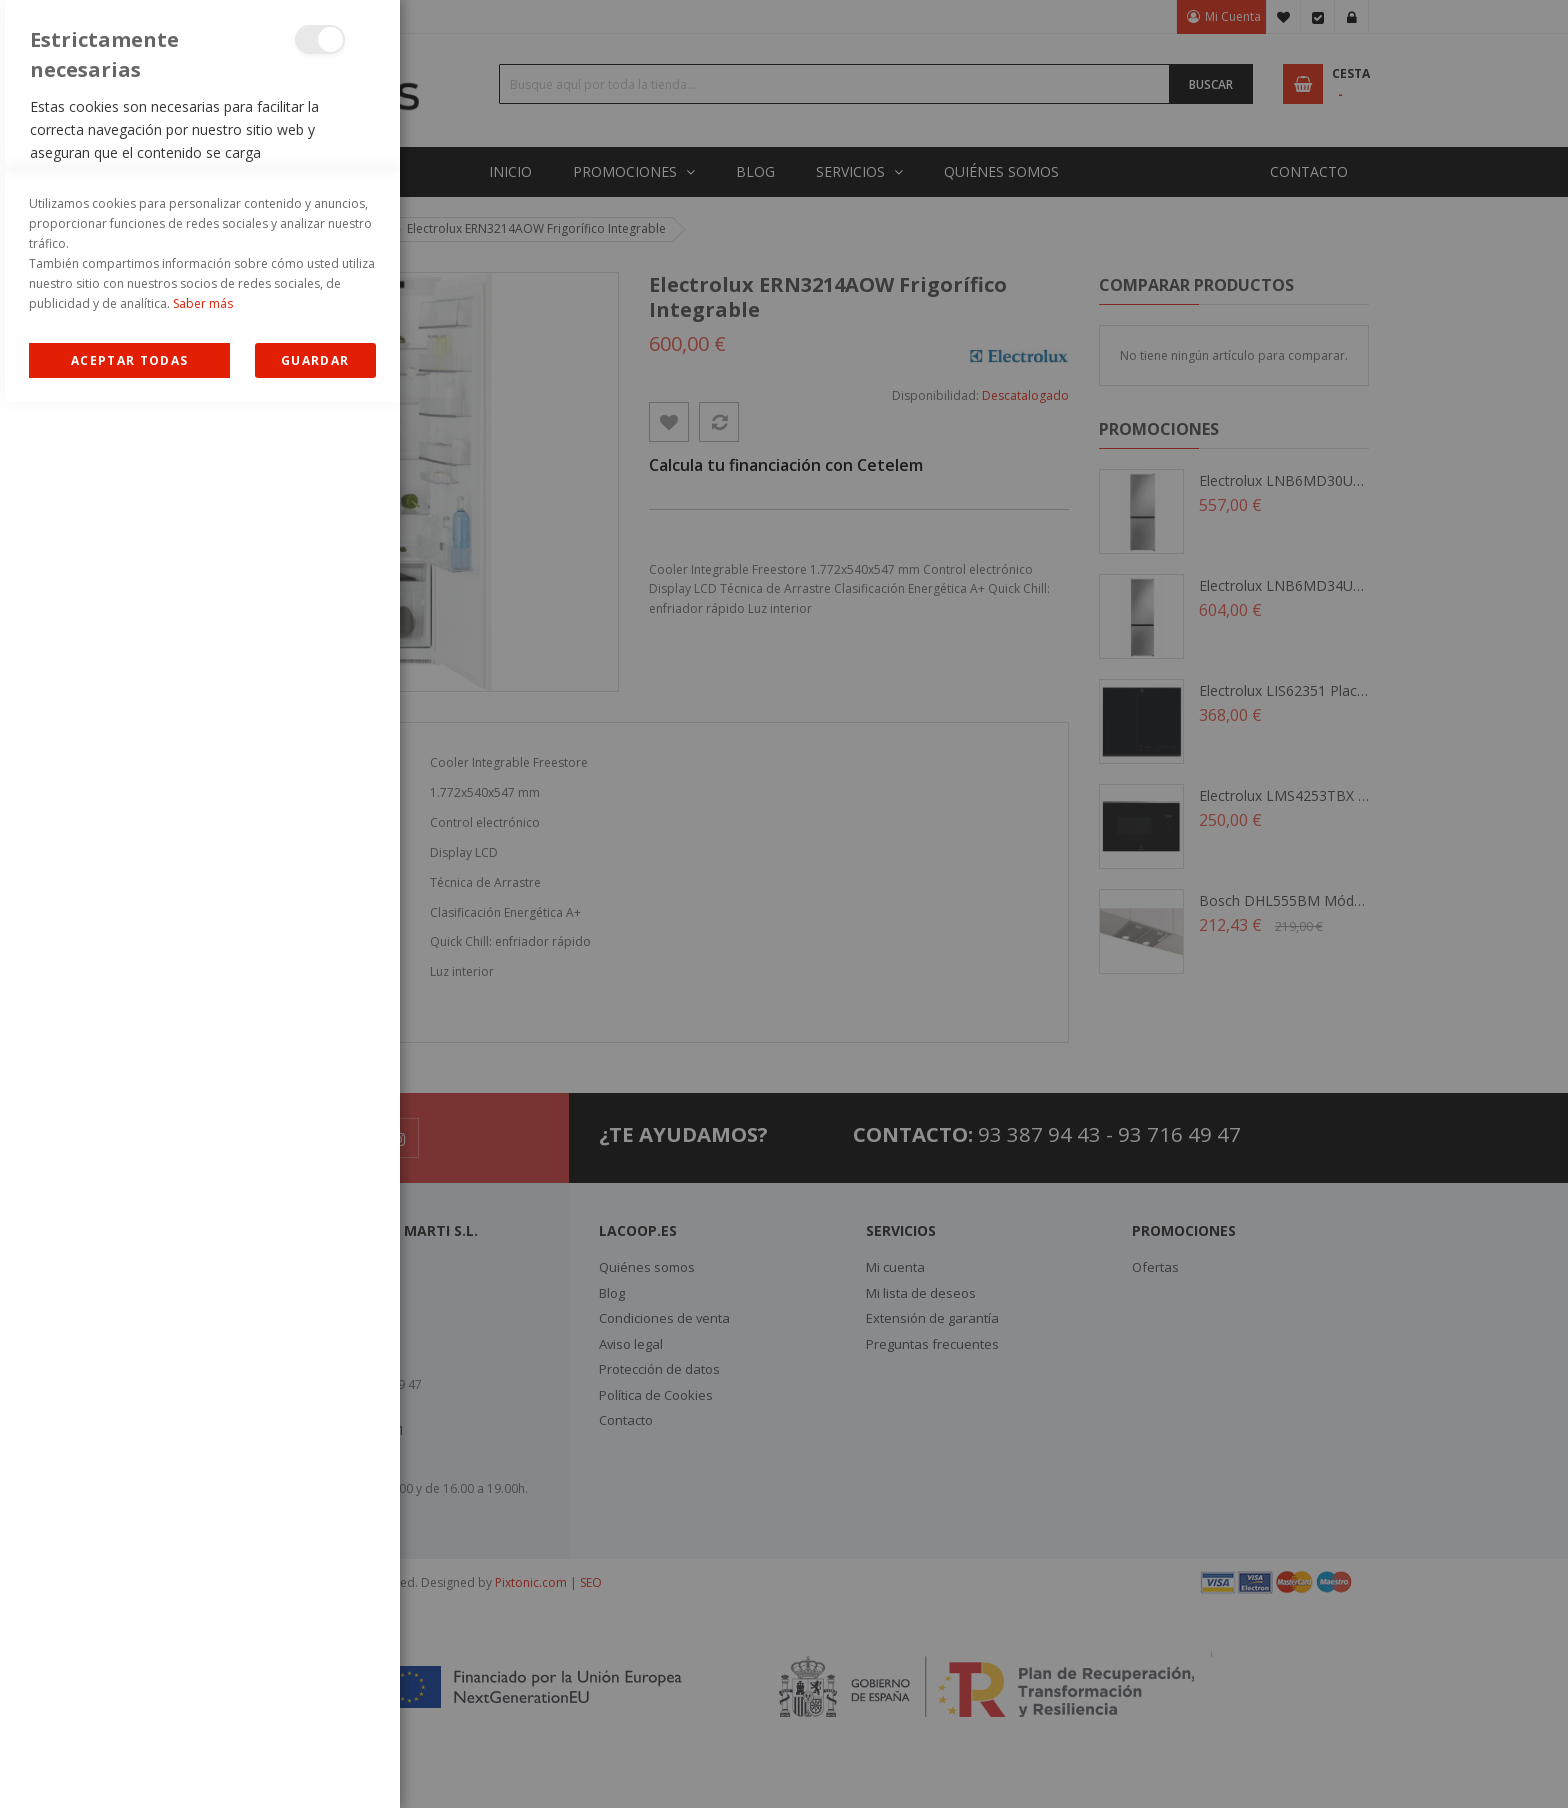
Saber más (203, 1709)
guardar (315, 1766)
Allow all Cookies (129, 1766)
